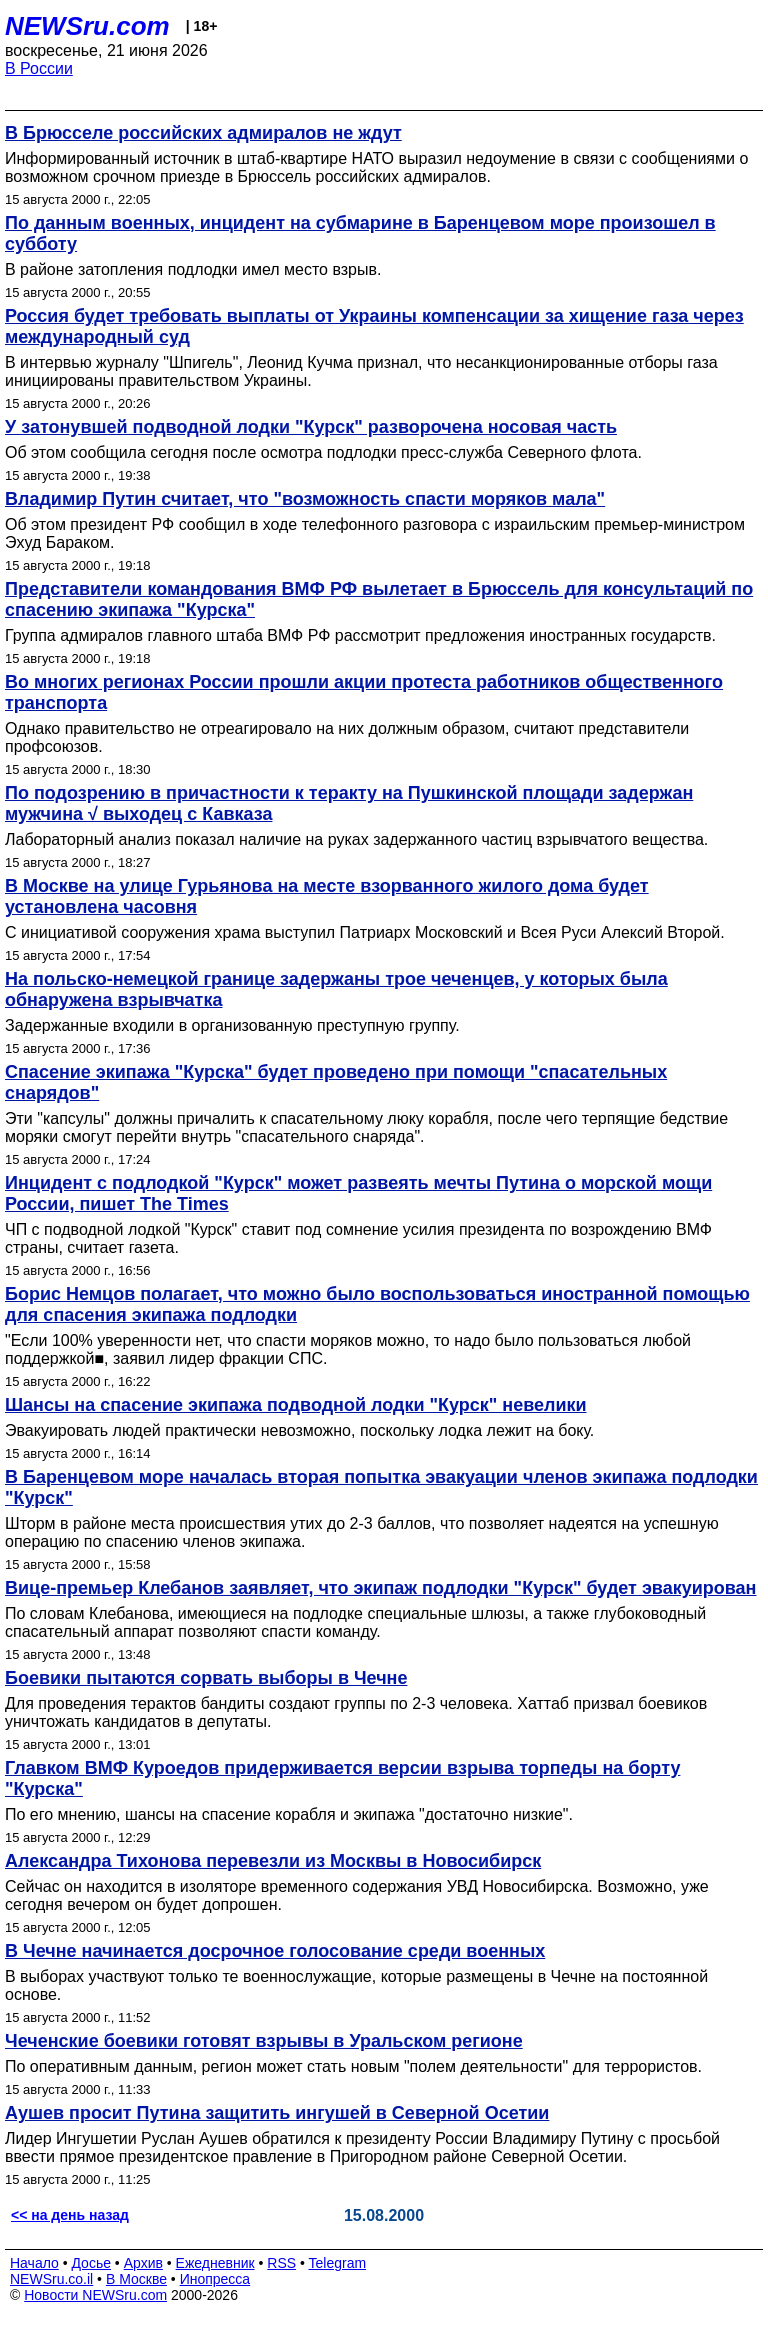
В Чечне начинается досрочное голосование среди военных (275, 1951)
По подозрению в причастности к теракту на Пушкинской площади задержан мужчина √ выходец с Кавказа (349, 803)
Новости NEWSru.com (95, 2295)
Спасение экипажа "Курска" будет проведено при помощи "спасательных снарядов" (336, 1082)
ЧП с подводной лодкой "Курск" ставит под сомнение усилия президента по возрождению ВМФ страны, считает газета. (358, 1238)
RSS (281, 2263)
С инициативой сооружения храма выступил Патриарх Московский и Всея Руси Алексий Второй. (365, 932)
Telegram (338, 2263)
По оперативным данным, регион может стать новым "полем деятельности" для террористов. (353, 2066)
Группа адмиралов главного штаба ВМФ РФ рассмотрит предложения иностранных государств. (360, 635)
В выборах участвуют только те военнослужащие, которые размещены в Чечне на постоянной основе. (356, 1985)
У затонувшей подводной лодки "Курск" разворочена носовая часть (311, 427)
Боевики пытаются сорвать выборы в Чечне (206, 1678)
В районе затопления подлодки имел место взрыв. (193, 269)
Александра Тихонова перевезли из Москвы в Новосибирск (273, 1861)
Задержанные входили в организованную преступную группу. (232, 1025)
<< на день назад (70, 2215)
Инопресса (215, 2279)
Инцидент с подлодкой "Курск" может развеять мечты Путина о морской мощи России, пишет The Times (358, 1193)
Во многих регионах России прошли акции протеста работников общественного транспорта (364, 692)
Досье (91, 2263)
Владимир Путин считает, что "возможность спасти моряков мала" (305, 499)
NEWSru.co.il (51, 2279)
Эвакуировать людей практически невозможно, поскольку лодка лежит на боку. (299, 1430)
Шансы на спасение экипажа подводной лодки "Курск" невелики (296, 1405)
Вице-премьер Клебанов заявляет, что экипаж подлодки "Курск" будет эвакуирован (380, 1588)
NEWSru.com (87, 26)
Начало (34, 2263)
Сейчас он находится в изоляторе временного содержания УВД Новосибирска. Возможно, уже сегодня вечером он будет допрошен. (357, 1895)
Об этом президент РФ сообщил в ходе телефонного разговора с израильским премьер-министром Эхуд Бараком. (375, 533)
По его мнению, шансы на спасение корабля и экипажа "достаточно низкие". (289, 1814)
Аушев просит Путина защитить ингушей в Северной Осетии (277, 2113)
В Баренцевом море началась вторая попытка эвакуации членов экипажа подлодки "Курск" (381, 1487)
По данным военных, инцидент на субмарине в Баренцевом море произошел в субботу (360, 233)
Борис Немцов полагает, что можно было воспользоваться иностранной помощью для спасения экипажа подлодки (377, 1304)
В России (39, 68)
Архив (143, 2263)
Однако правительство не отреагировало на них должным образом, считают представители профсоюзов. (347, 737)
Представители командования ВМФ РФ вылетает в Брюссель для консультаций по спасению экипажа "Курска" (379, 599)
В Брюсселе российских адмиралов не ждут (203, 133)
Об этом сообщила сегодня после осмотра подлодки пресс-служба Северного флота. (323, 452)
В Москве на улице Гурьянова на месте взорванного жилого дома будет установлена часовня (327, 896)
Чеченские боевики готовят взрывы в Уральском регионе (264, 2041)
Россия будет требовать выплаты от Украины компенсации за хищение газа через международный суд (374, 326)
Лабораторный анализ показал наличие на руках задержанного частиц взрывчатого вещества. (356, 839)
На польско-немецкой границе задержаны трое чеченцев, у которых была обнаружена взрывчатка (336, 989)
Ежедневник (215, 2263)
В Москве (136, 2279)
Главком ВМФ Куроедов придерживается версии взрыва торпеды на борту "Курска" (342, 1778)
